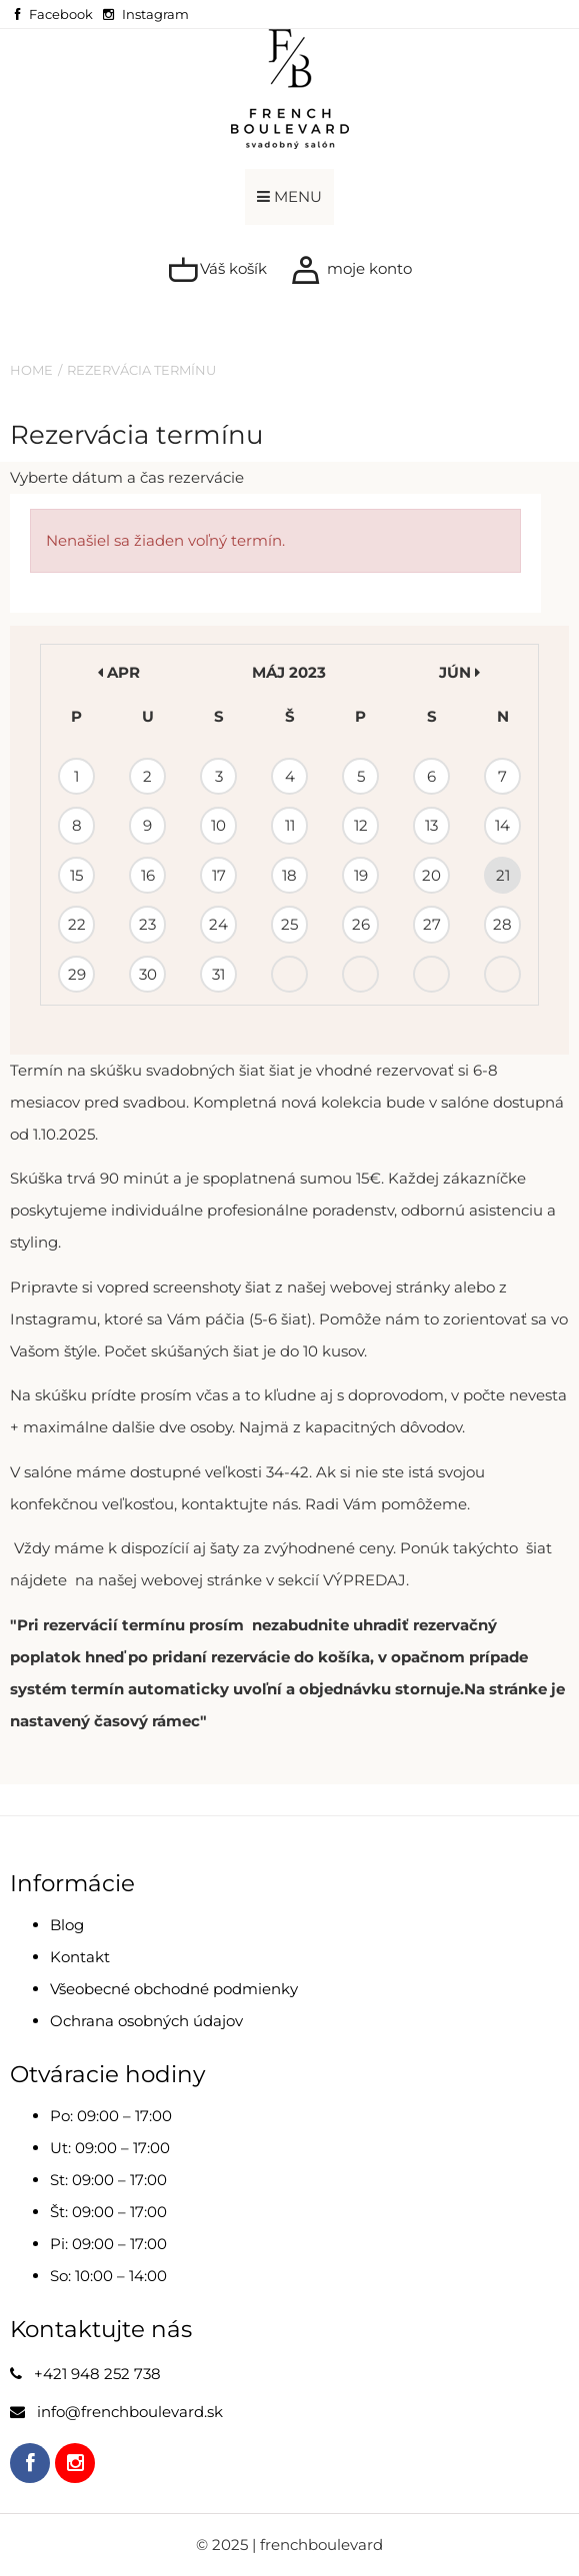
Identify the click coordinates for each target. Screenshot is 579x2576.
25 (289, 924)
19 (361, 875)
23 (147, 924)
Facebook (61, 14)
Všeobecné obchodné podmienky (174, 1988)
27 (432, 924)
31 (218, 974)
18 (289, 875)
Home (31, 370)
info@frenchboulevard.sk (130, 2411)
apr (119, 672)
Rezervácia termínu (141, 370)
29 (77, 974)
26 (361, 924)
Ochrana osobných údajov (146, 2020)
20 (431, 875)
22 (77, 924)
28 (502, 924)
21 (503, 875)
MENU (289, 196)
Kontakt (80, 1956)
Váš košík (217, 270)
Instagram (155, 14)
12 (361, 825)
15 (76, 875)
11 (290, 825)
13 (431, 825)
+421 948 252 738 (97, 2373)
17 (219, 875)
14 (502, 825)
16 (148, 875)
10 (218, 825)
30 (148, 974)
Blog (67, 1924)
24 (218, 924)
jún (459, 672)
